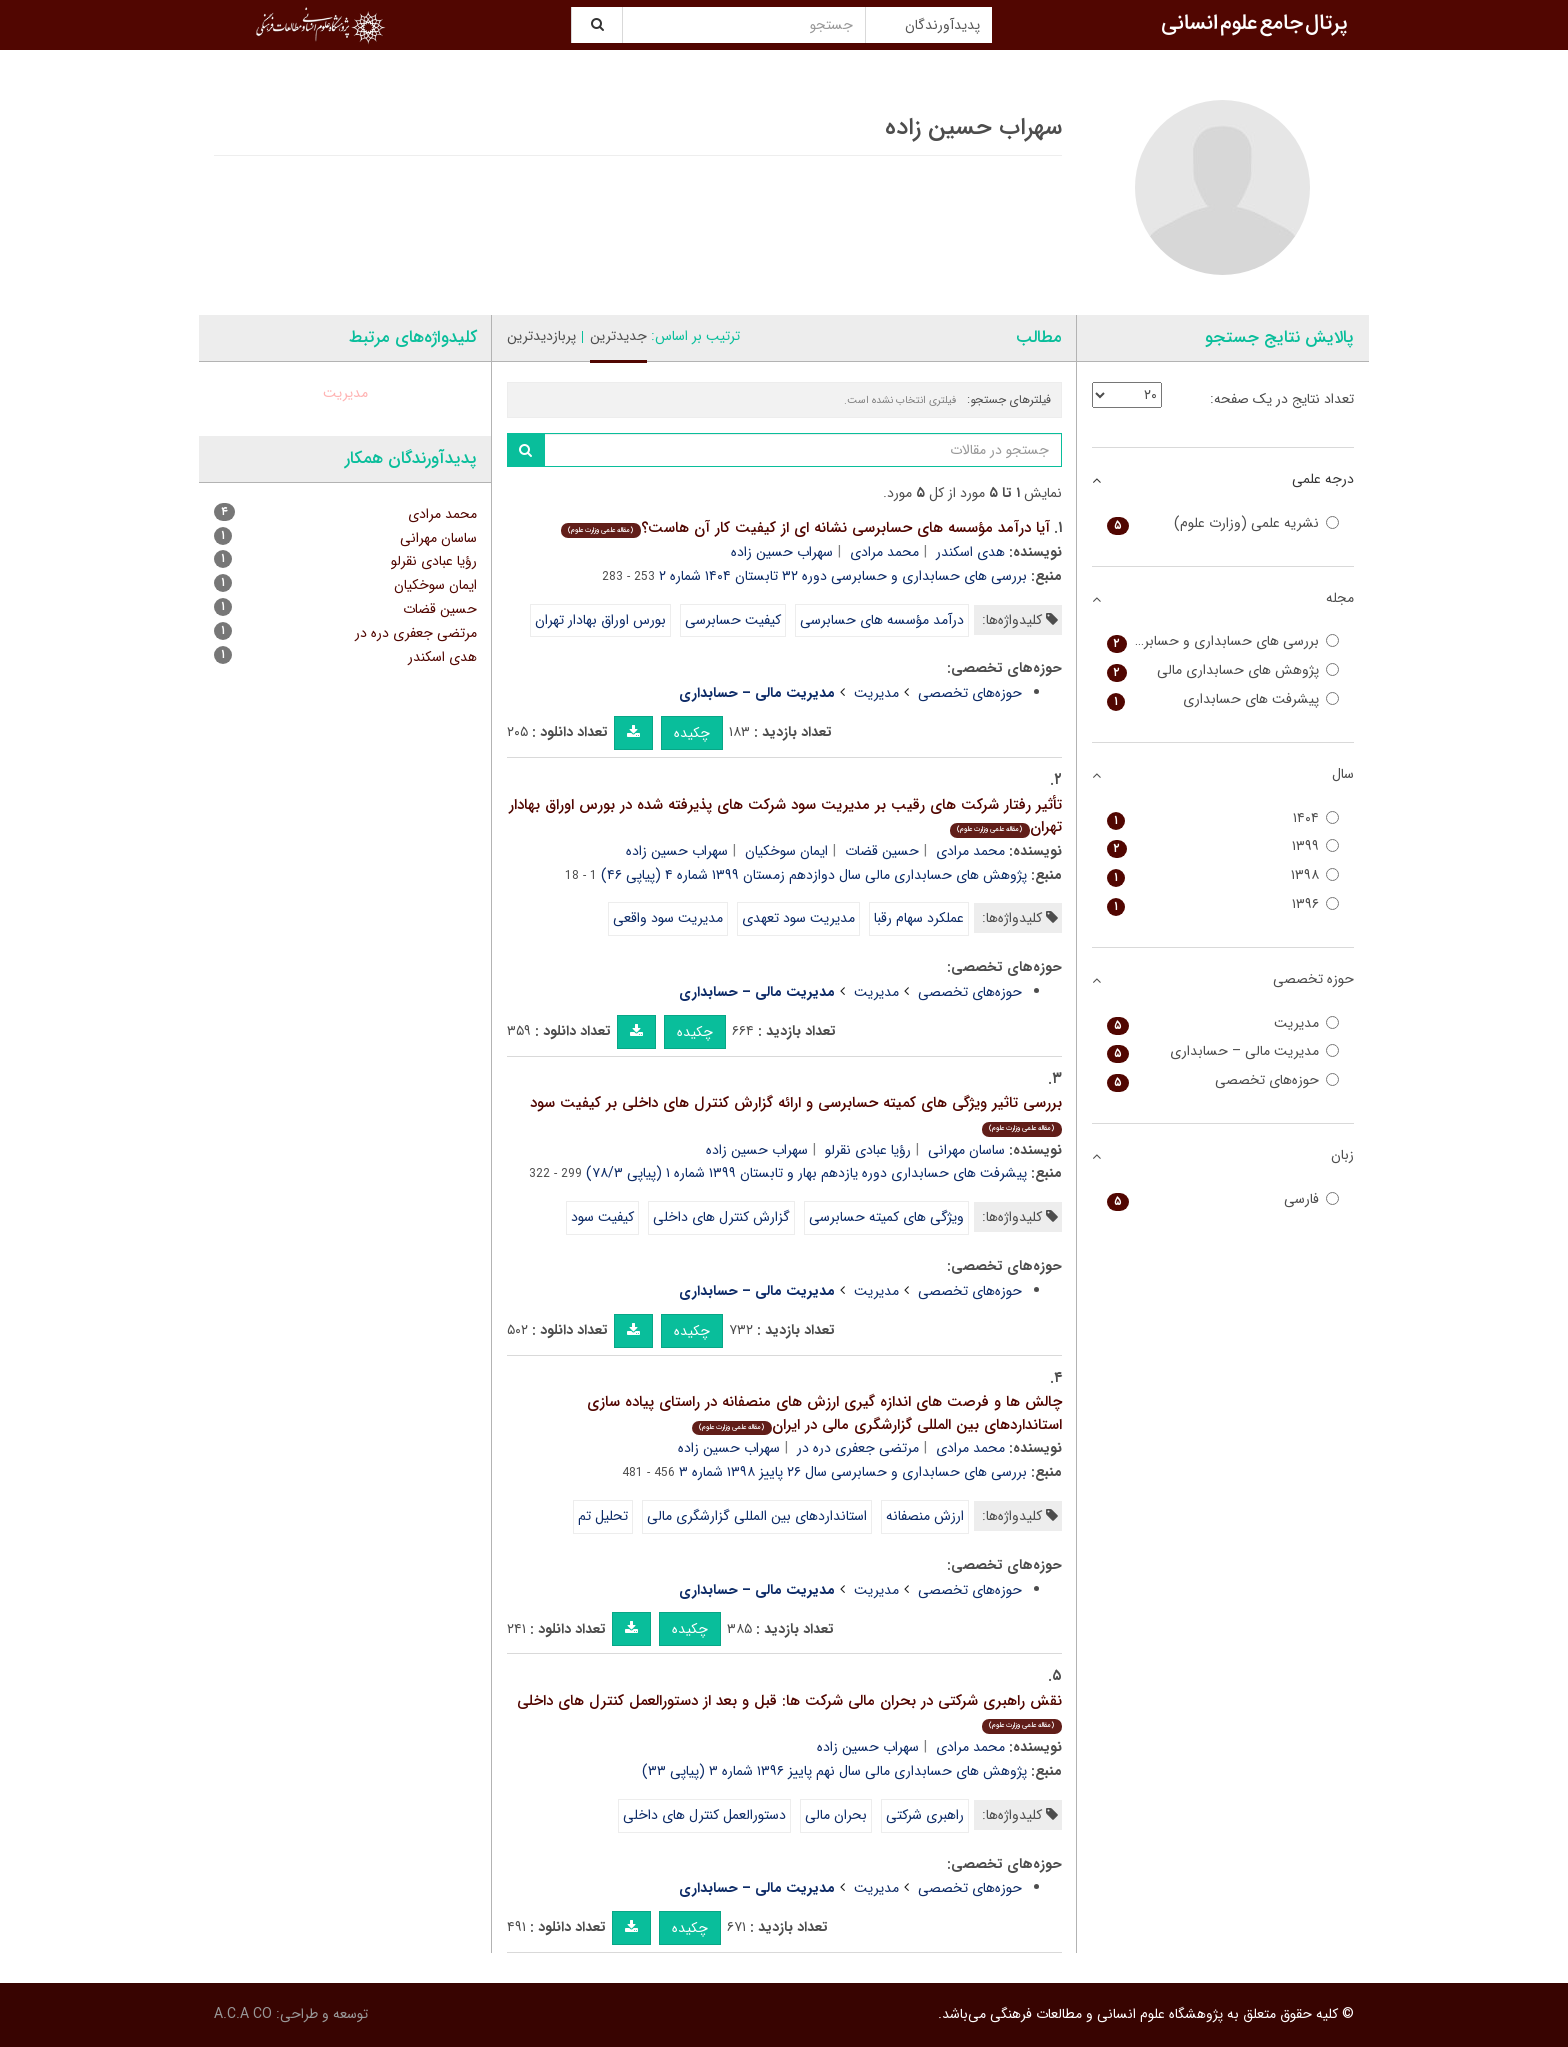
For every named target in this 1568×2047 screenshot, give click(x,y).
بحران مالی (836, 1815)
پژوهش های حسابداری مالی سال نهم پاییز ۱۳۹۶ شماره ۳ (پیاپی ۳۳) (834, 1771)
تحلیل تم (603, 1516)
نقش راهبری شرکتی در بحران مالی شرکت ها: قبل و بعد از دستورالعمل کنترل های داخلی (789, 1711)
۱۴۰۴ (1223, 818)
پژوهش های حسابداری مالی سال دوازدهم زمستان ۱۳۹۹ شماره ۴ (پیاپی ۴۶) (814, 875)
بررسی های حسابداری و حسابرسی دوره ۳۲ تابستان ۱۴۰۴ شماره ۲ (843, 576)
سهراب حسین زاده (782, 552)
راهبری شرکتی (925, 1815)
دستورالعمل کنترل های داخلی (704, 1815)
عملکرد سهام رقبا (919, 918)
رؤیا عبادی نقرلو (868, 1150)
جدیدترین (618, 336)
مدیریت (876, 693)
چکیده (692, 733)
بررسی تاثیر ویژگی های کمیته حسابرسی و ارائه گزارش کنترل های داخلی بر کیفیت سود (796, 1113)
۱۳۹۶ (1223, 904)
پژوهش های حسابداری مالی (1223, 670)
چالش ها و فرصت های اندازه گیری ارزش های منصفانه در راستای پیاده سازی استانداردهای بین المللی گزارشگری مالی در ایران (824, 1413)
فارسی (1223, 1199)
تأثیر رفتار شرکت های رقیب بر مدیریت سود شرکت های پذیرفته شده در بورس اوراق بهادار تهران (785, 816)
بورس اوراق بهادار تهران (600, 620)
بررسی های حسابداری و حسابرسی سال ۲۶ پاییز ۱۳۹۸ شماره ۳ (853, 1472)
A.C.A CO (243, 2014)
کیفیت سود (602, 1217)
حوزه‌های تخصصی (970, 693)
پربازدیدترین (541, 336)
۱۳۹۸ (1223, 875)
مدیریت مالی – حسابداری (1223, 1051)
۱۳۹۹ (1223, 846)
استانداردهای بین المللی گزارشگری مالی (757, 1516)
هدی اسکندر (970, 552)
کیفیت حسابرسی (733, 620)
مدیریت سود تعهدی (798, 918)
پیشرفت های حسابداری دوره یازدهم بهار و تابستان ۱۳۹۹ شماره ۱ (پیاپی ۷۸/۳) (806, 1173)
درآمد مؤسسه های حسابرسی (882, 620)
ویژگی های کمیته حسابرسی (886, 1217)
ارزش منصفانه (925, 1516)
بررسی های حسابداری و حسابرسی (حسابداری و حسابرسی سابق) (1223, 641)
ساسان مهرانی (966, 1150)
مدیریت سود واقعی (668, 918)
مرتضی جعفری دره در (858, 1448)
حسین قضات (882, 851)
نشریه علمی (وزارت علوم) (1223, 523)
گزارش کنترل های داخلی (721, 1217)
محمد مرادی (884, 552)
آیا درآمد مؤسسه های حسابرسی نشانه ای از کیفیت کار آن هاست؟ (805, 528)
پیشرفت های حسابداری (1223, 699)
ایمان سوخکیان (786, 851)
